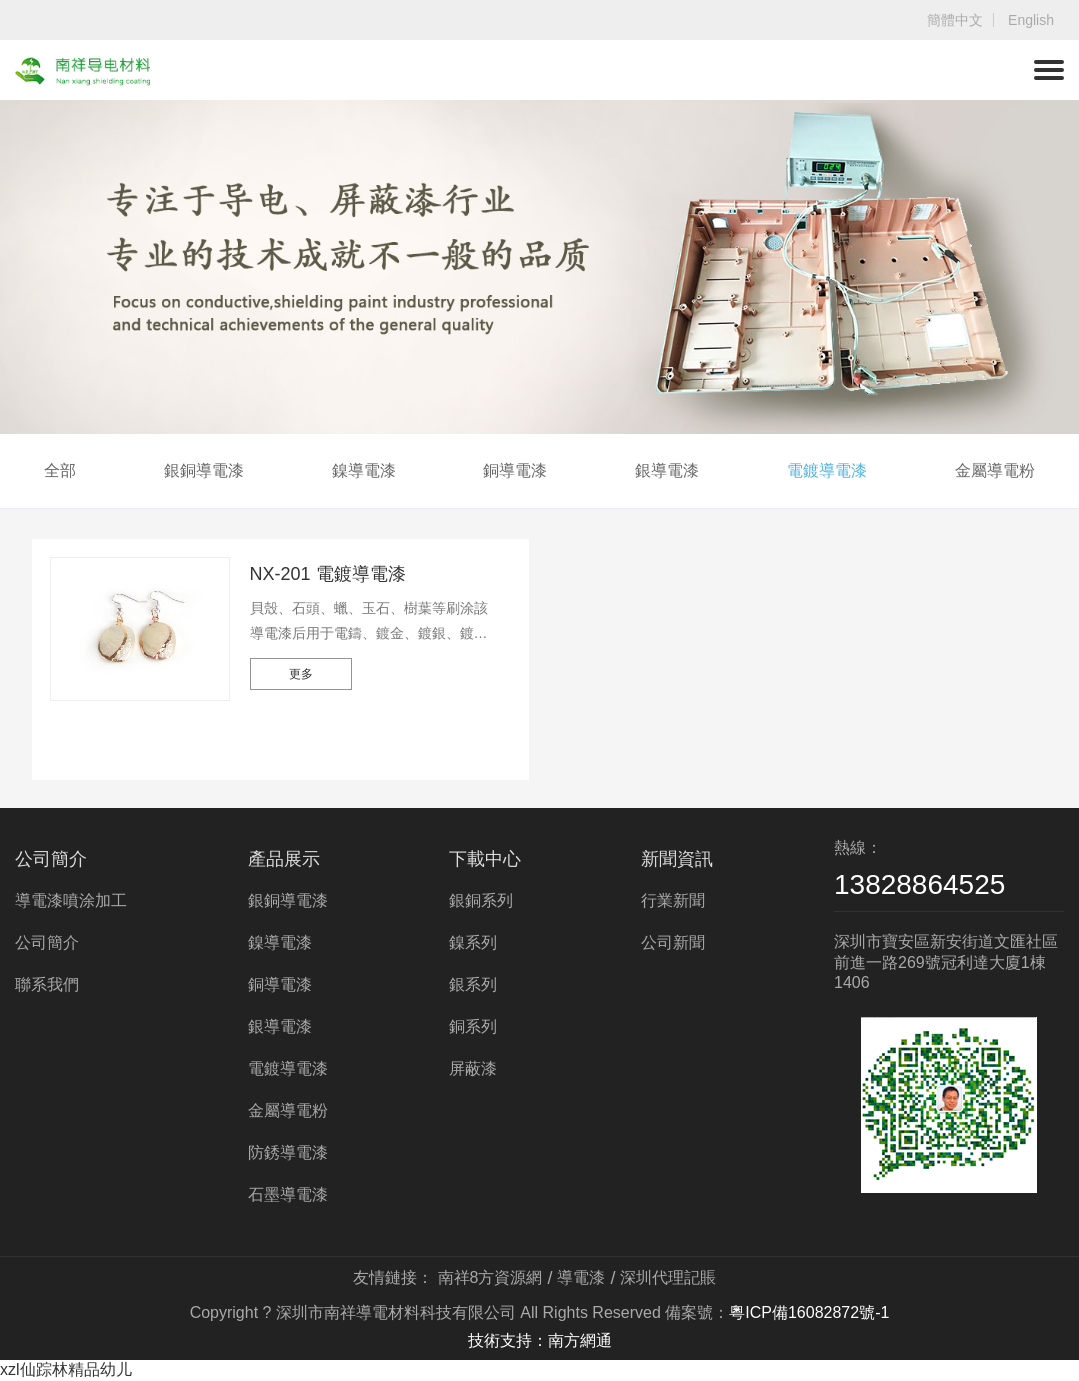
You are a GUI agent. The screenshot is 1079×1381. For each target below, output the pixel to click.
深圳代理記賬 (668, 1277)
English (1031, 20)
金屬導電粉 (995, 470)
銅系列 (473, 1026)
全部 (60, 470)
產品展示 (284, 859)
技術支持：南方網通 (540, 1340)
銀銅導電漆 (204, 470)
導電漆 (581, 1277)
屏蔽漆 (473, 1068)
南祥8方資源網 (490, 1277)
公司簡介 (51, 859)
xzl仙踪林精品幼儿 (66, 1369)
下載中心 (485, 859)
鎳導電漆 (364, 470)
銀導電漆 (667, 470)
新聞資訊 (677, 859)
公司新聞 (673, 942)
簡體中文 (955, 20)
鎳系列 (473, 942)
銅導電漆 (515, 470)
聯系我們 (47, 984)
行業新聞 (673, 900)
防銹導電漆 (288, 1152)
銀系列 (473, 984)
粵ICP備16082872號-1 (809, 1312)
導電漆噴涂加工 (71, 900)
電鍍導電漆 (827, 470)
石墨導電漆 (288, 1194)
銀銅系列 (481, 900)
